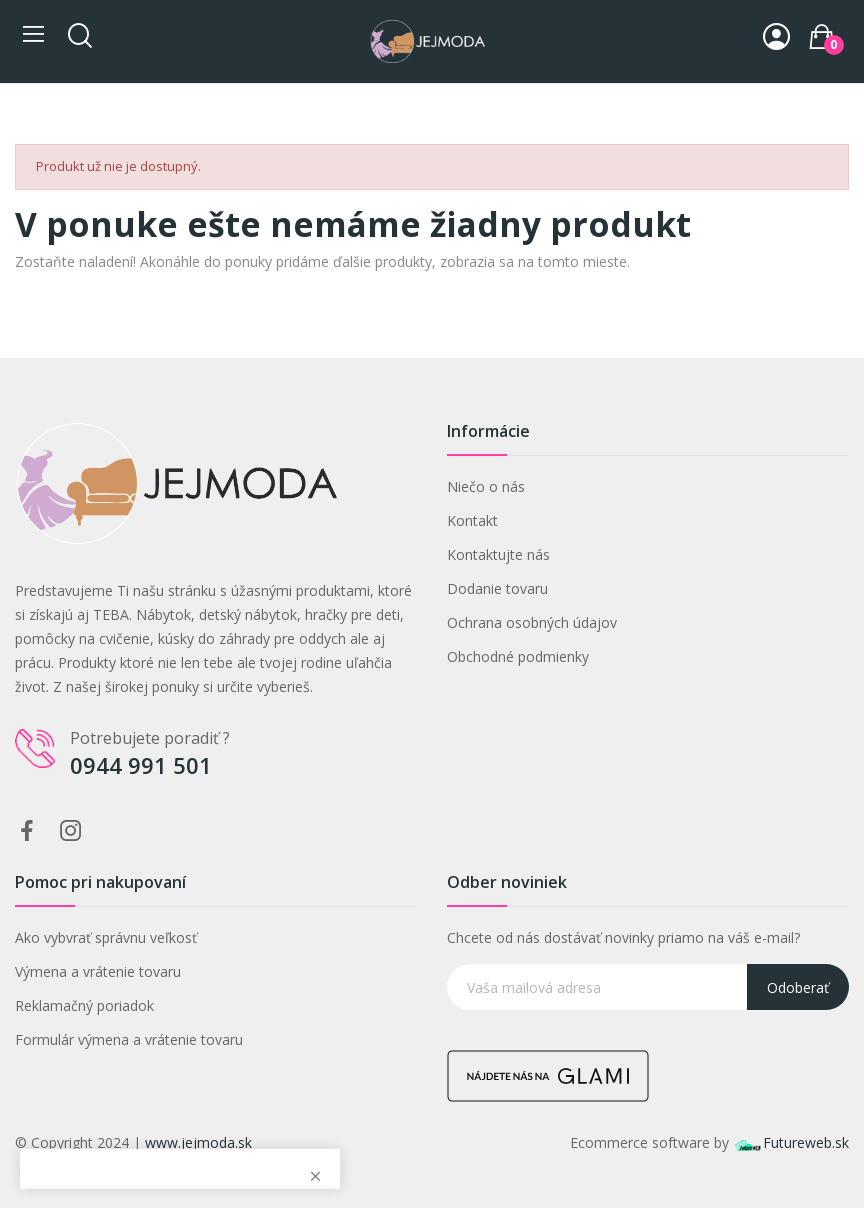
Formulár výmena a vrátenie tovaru (129, 1039)
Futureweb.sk (791, 1142)
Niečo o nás (486, 486)
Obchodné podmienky (518, 656)
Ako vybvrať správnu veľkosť (106, 937)
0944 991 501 (141, 765)
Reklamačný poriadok (84, 1005)
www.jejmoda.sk (198, 1142)
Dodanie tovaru (497, 588)
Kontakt (472, 520)
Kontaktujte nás (498, 554)
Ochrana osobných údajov (532, 622)
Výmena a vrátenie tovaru (98, 971)
